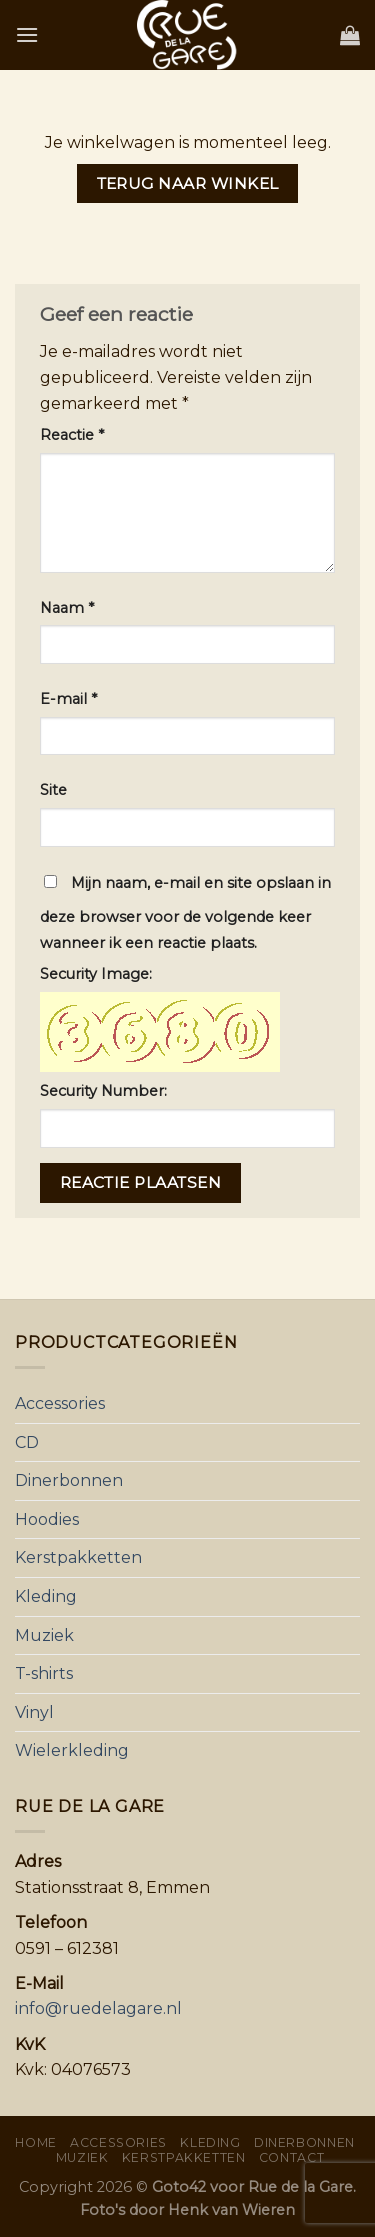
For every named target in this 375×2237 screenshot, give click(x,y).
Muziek (44, 1635)
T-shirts (44, 1673)
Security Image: (96, 974)
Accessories (60, 1403)
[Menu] (27, 34)
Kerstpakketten (78, 1557)
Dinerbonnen (69, 1480)
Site (53, 790)
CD (27, 1442)
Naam (67, 608)
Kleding (46, 1596)
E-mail (68, 699)
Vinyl (34, 1712)
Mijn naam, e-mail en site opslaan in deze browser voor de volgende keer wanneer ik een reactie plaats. (185, 913)
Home (35, 2142)
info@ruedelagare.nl (98, 2008)
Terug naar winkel (188, 183)
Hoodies (47, 1519)
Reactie (72, 435)
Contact (291, 2157)
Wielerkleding (72, 1750)
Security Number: (103, 1091)
